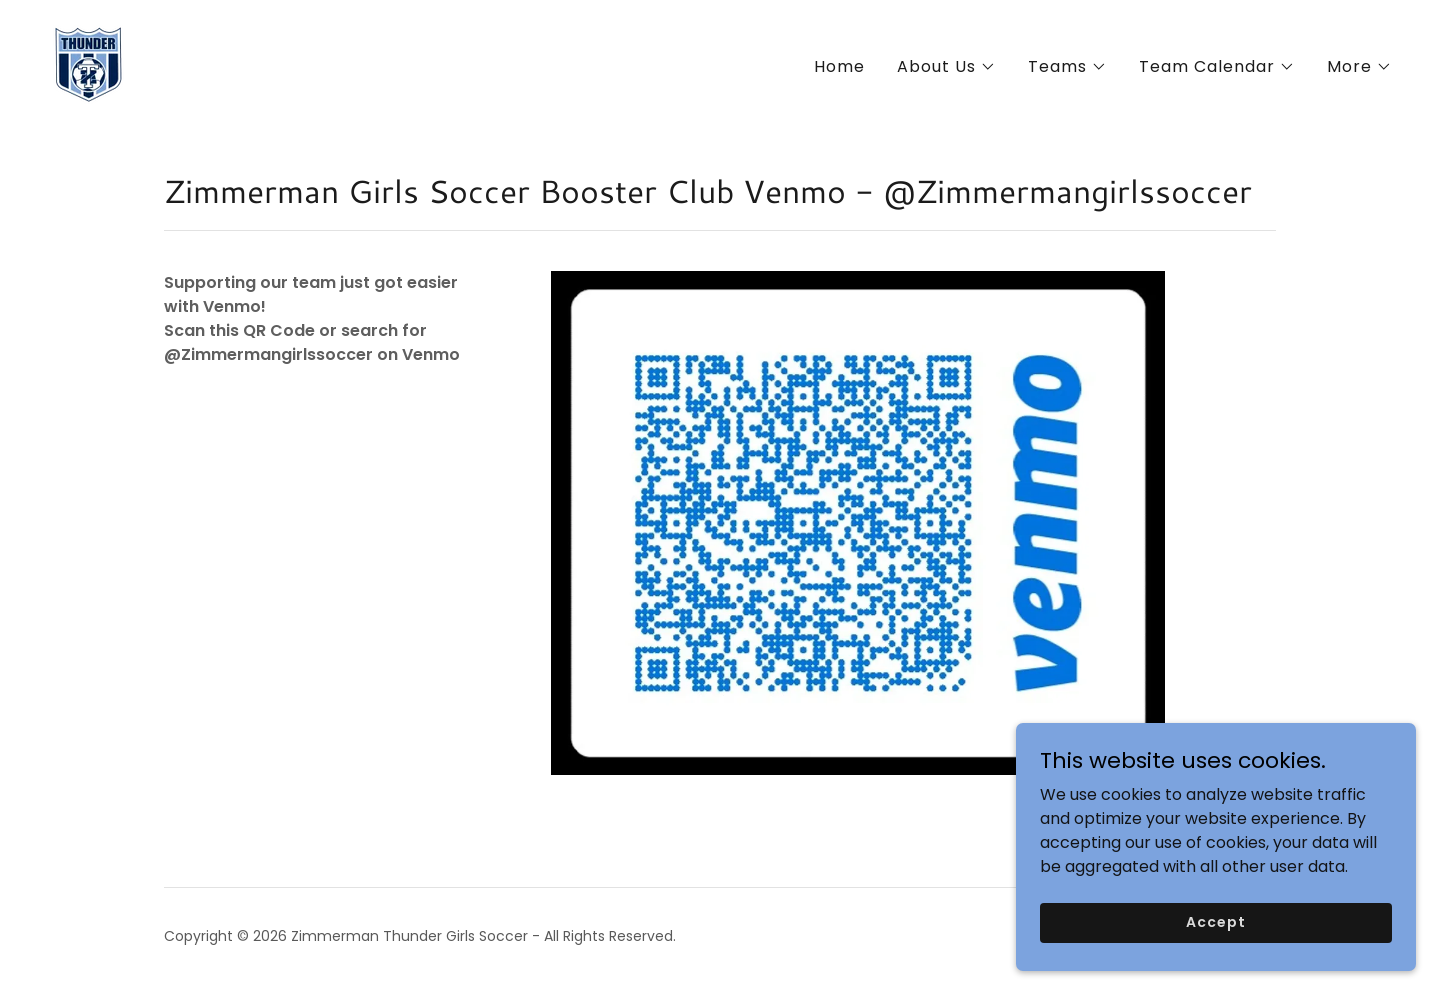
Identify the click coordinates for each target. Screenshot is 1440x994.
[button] (946, 67)
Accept (1215, 936)
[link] (88, 63)
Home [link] (839, 66)
